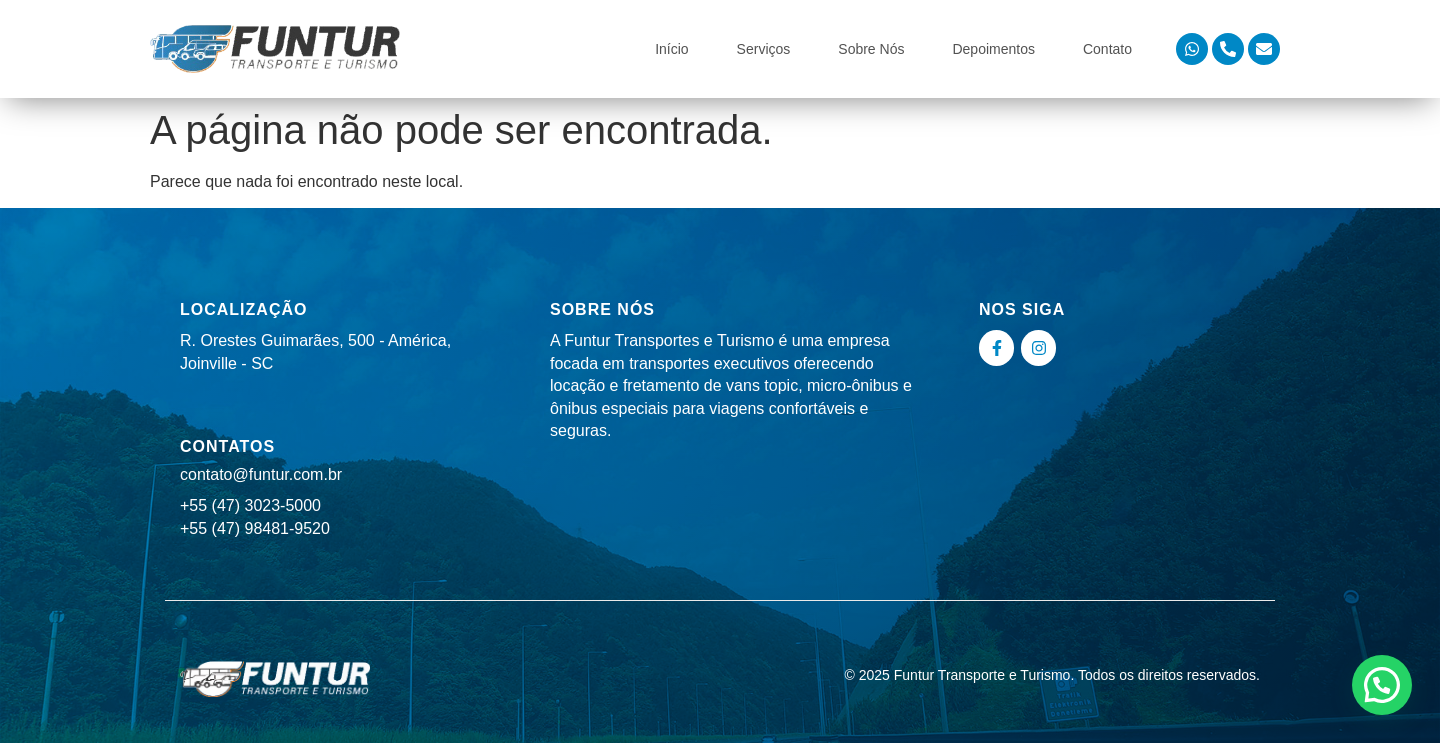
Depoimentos (993, 49)
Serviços (764, 49)
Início (671, 49)
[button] (1382, 685)
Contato (1107, 49)
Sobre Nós (871, 49)
